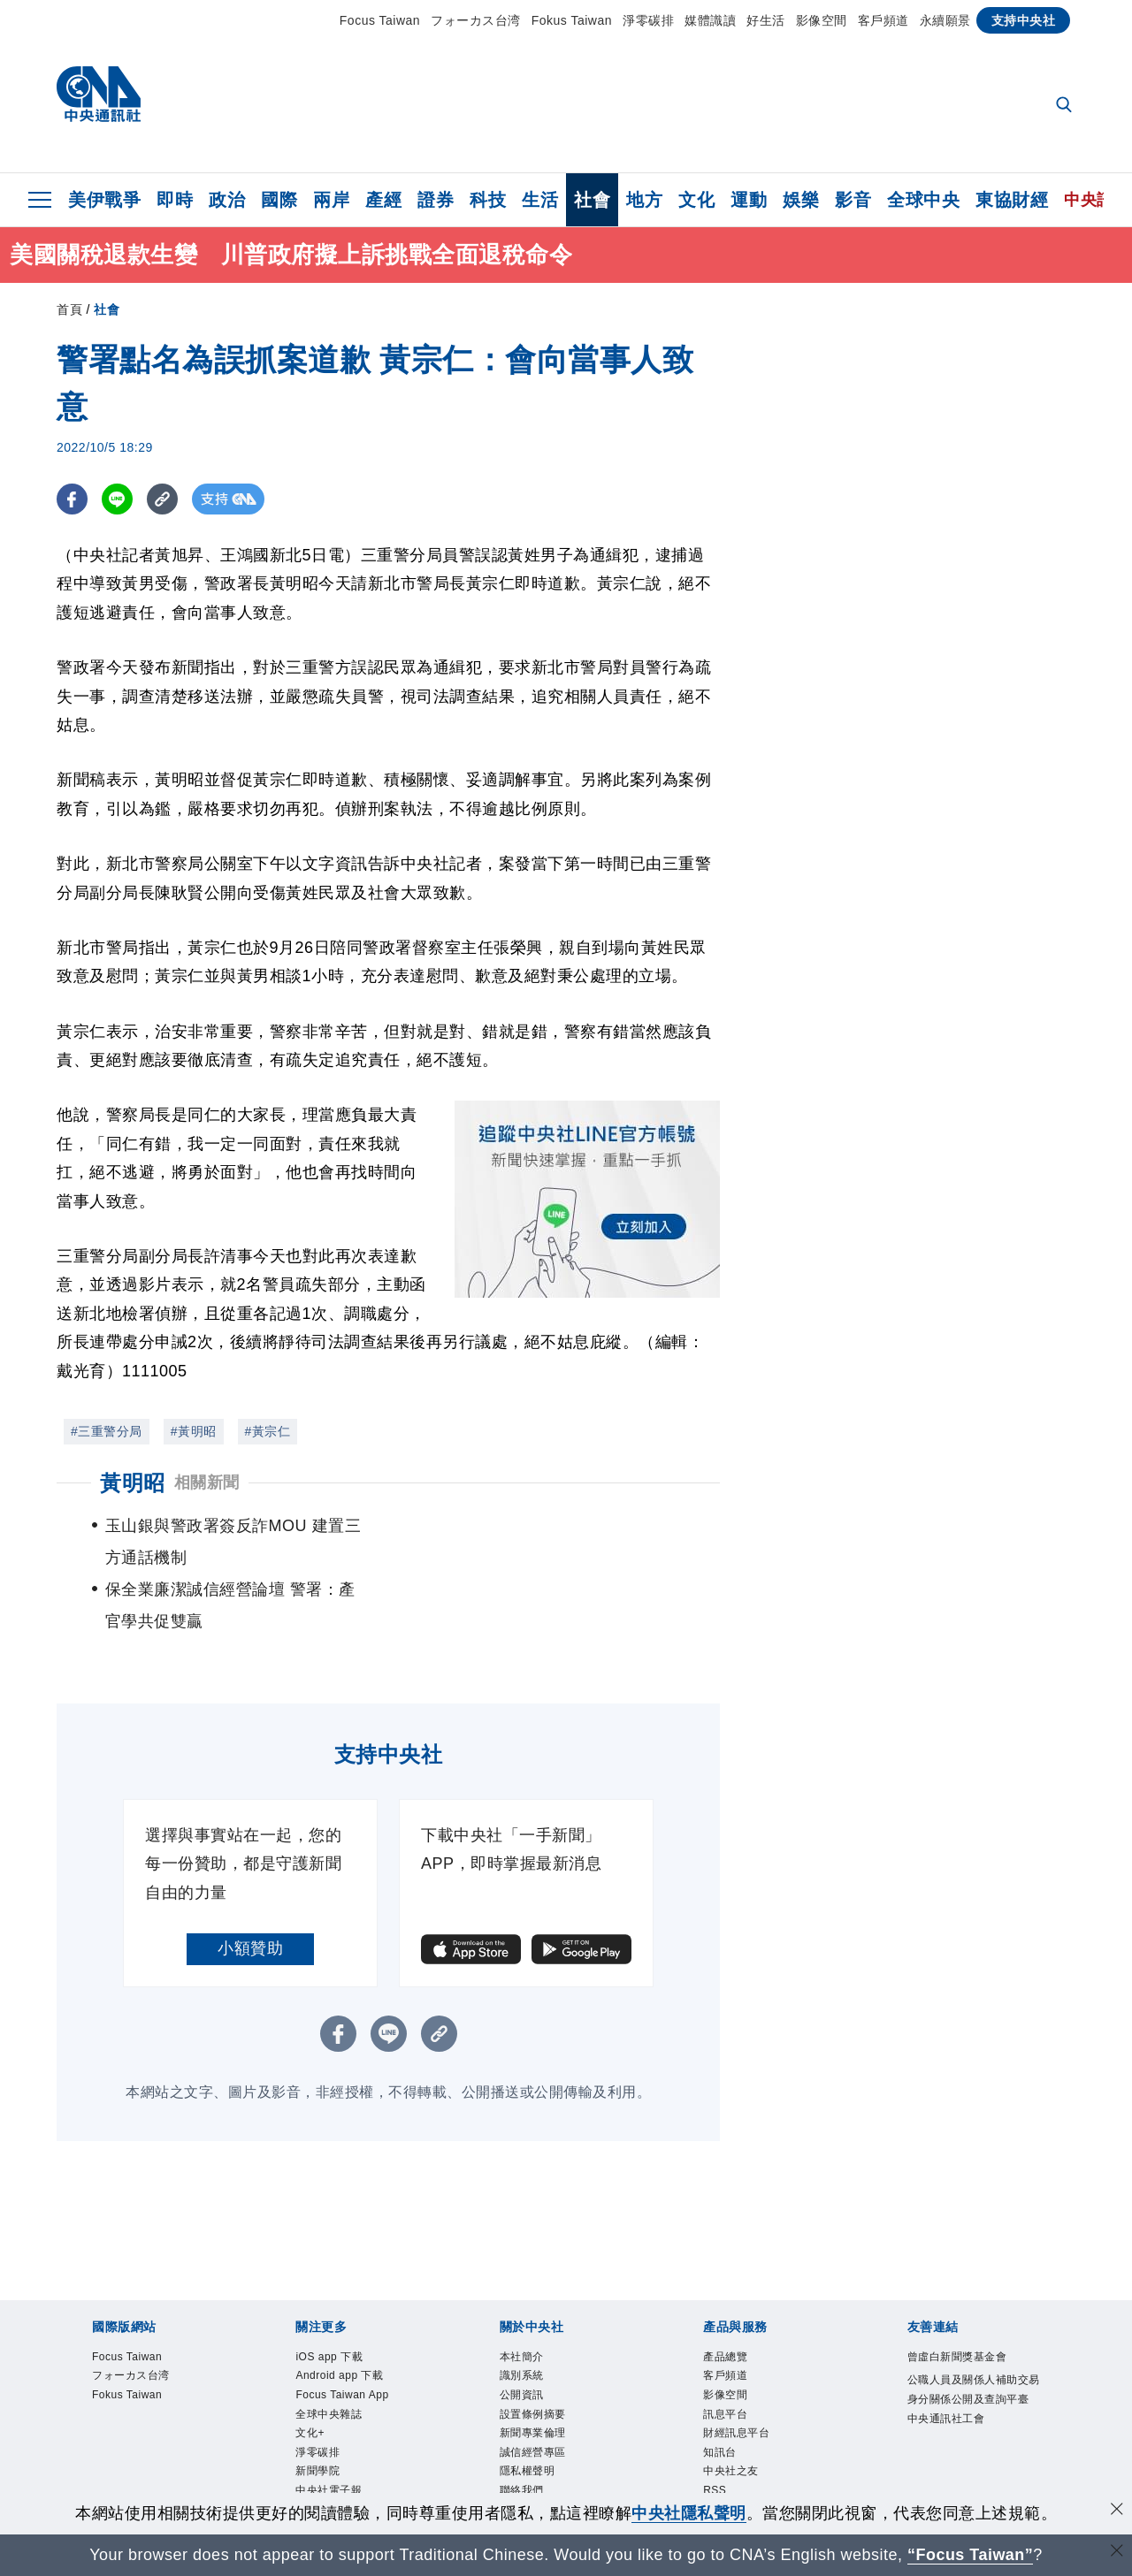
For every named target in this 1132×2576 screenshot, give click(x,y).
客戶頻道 (883, 20)
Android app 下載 (359, 2319)
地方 (644, 200)
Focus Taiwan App (346, 2355)
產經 (383, 200)
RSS (720, 2463)
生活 (540, 200)
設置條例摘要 (549, 2367)
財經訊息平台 (752, 2391)
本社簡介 (532, 2296)
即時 (175, 200)
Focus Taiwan (380, 20)
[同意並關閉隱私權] (1117, 2511)
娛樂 (801, 200)
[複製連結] (162, 499)
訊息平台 (736, 2367)
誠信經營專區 (549, 2415)
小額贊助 (250, 1885)
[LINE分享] (117, 499)
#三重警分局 (106, 1431)
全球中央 (923, 200)
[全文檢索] (1065, 106)
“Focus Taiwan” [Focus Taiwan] (970, 2555)
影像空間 (821, 20)
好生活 (765, 20)
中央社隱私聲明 (688, 2513)
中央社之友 (744, 2439)
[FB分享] (72, 499)
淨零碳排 (648, 20)
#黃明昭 (194, 1431)
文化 (696, 200)
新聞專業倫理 (549, 2391)
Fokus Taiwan (572, 20)
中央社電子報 (344, 2487)
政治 (227, 200)
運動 (748, 200)
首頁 (69, 309)
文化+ (316, 2415)
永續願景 (945, 20)
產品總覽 (736, 2296)
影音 (853, 200)
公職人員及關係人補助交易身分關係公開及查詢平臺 (972, 2367)
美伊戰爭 (104, 200)
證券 (435, 200)
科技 (488, 200)
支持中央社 (1023, 20)
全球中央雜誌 (344, 2391)
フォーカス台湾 (476, 20)
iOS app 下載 (344, 2296)
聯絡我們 (532, 2463)
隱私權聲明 (541, 2439)
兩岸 (331, 200)
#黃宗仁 (268, 1431)
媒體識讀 (710, 20)
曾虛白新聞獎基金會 (972, 2307)
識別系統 (532, 2319)
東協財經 (1011, 200)
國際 (279, 200)
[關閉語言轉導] (1117, 2552)
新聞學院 (328, 2463)
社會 (592, 200)
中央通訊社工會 (964, 2415)
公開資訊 (532, 2343)
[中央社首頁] (99, 98)
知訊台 (728, 2415)
